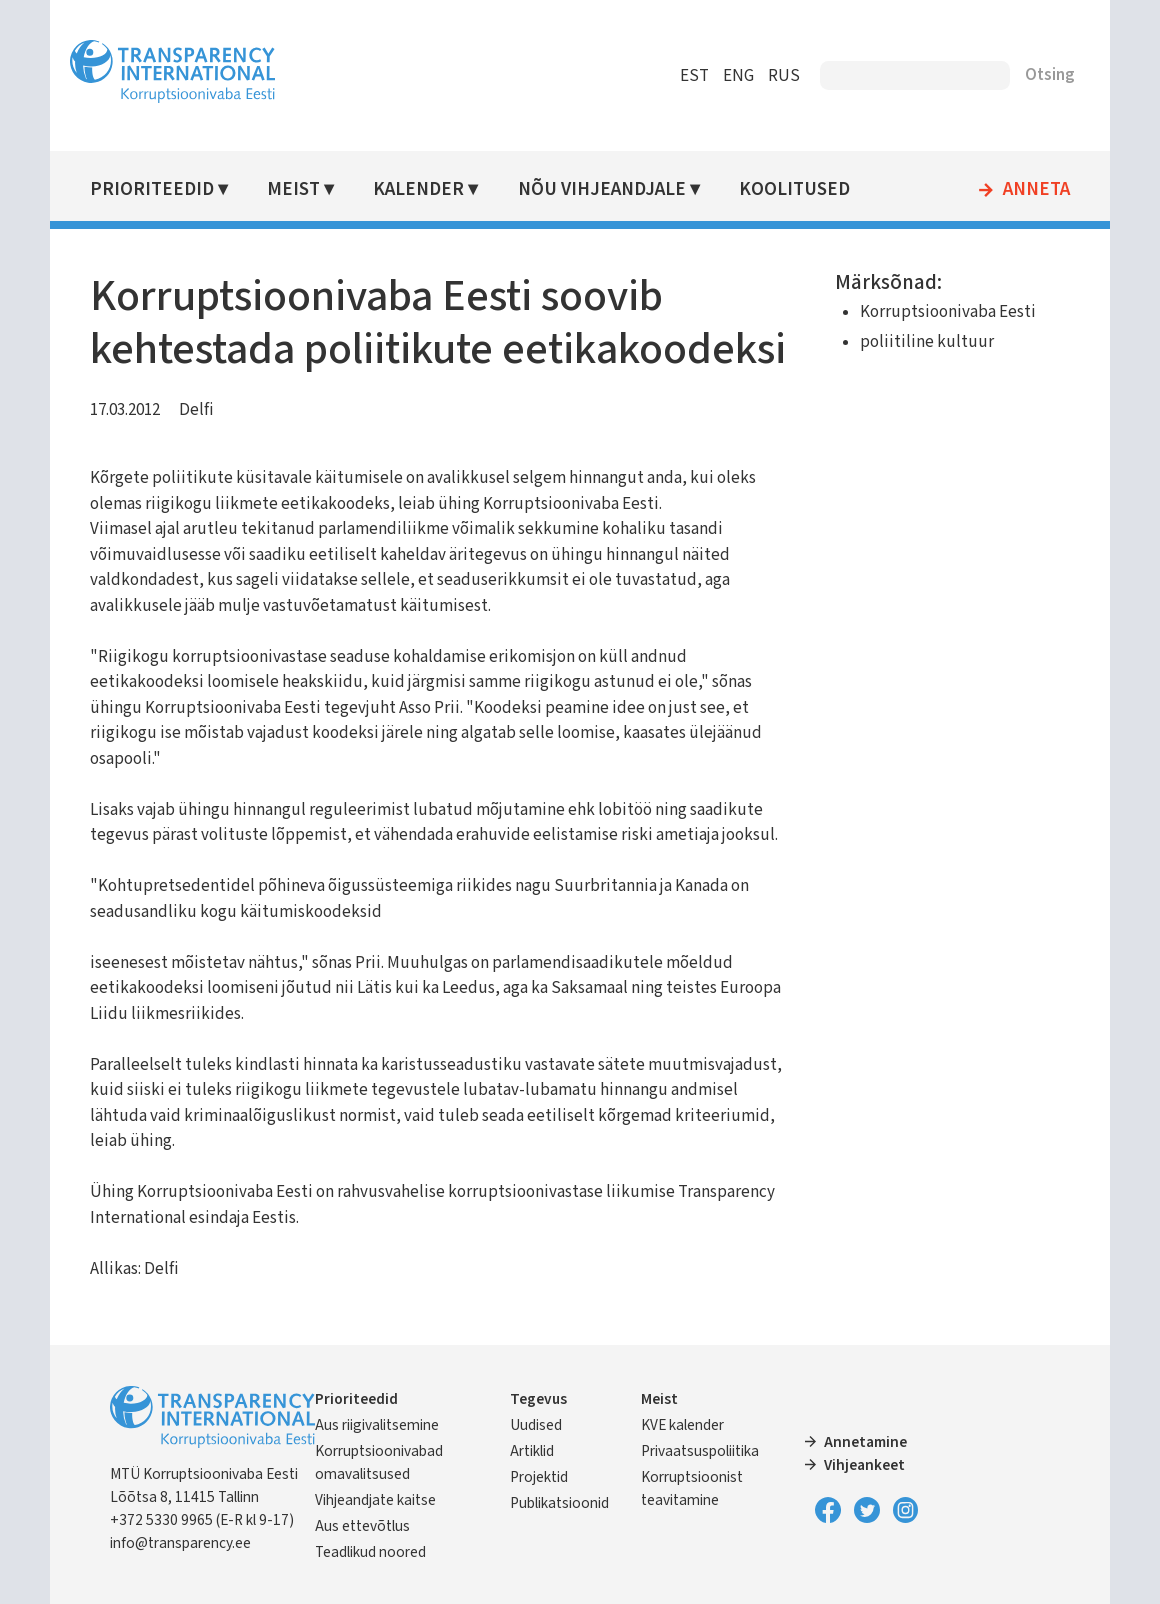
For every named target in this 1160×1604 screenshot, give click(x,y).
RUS (784, 76)
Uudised (536, 1425)
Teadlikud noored (370, 1552)
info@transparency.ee (180, 1543)
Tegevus (538, 1399)
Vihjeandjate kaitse (375, 1500)
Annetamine (865, 1442)
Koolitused (794, 189)
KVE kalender (682, 1425)
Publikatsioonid (559, 1503)
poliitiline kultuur (927, 342)
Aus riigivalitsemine (377, 1425)
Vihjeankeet (864, 1465)
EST (694, 76)
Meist (293, 189)
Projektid (539, 1477)
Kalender (418, 189)
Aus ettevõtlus (362, 1526)
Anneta (1036, 190)
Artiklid (532, 1451)
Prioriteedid (152, 189)
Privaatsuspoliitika (700, 1451)
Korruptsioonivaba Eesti (948, 312)
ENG (738, 76)
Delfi (196, 410)
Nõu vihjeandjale (602, 189)
